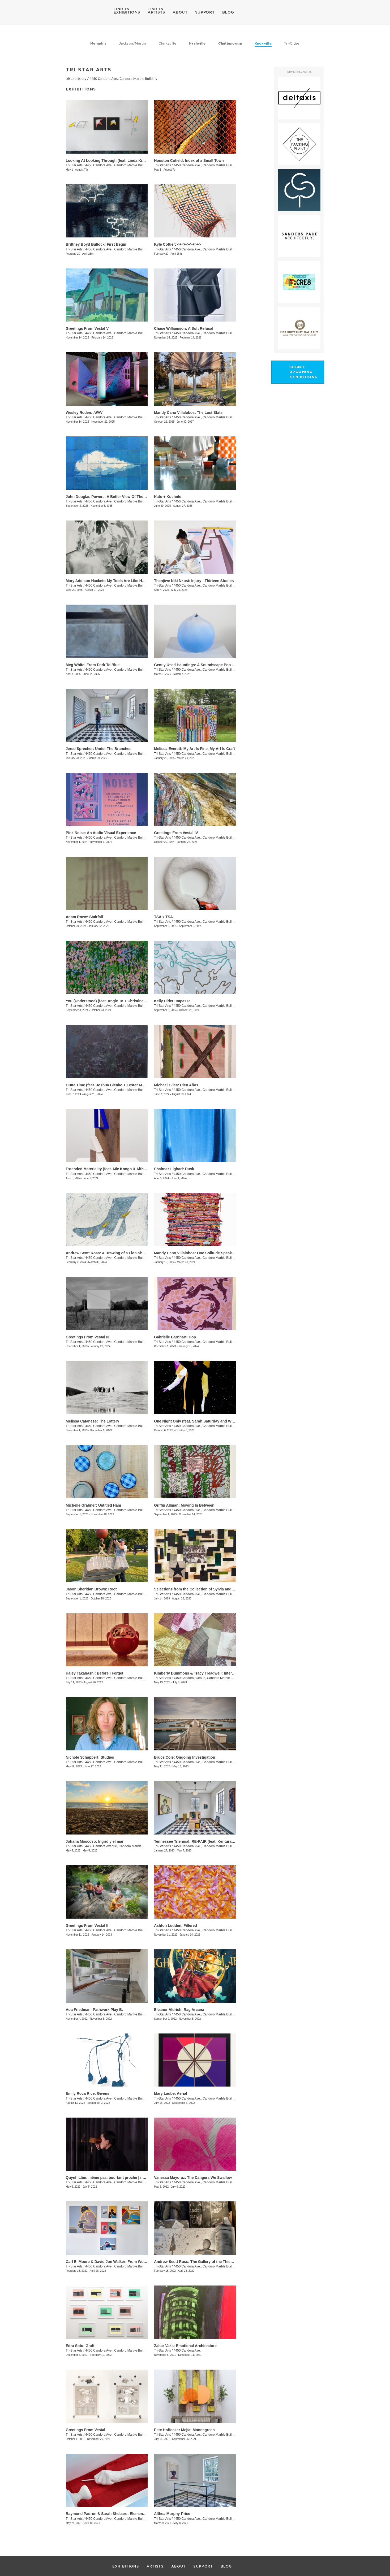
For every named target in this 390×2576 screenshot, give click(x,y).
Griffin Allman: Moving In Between (184, 1505)
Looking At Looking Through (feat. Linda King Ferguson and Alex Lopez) (130, 160)
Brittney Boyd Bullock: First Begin (96, 244)
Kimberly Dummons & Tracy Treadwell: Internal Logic (201, 1673)
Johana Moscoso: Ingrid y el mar (95, 1841)
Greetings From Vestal (85, 2430)
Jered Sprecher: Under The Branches (98, 749)
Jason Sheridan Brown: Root (91, 1589)
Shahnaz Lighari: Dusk (174, 1169)
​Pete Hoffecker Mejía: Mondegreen (184, 2430)
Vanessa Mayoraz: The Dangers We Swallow (193, 2177)
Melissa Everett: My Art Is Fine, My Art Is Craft (194, 749)
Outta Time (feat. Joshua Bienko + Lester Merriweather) (114, 1085)
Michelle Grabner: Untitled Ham (93, 1505)
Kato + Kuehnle (167, 497)
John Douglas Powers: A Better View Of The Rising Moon (116, 497)
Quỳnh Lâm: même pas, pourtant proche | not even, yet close (120, 2177)
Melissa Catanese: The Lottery (92, 1421)
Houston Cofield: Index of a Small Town (189, 160)
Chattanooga (230, 43)
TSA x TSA (163, 917)
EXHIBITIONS (127, 12)
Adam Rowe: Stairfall (84, 917)
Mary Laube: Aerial (170, 2093)
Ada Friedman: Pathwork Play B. (94, 2009)
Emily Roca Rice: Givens (87, 2093)
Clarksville (167, 43)
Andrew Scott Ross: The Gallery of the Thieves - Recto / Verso (208, 2262)
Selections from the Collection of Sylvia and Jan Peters (202, 1589)
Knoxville (263, 43)
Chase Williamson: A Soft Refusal (183, 328)
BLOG (228, 12)
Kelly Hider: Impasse (172, 1001)
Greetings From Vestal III (87, 1337)
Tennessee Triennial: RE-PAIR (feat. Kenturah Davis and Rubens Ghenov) (218, 1841)
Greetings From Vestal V (87, 328)
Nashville (197, 43)
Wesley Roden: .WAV (84, 412)
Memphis (98, 43)
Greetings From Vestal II (87, 1925)
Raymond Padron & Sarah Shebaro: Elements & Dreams (115, 2514)
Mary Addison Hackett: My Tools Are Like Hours (108, 581)
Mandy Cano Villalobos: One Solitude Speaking (195, 1253)
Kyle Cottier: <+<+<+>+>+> (177, 244)
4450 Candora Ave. (187, 2350)
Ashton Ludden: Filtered (175, 1925)
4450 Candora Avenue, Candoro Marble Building (208, 1678)
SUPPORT (205, 12)
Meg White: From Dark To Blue (93, 665)
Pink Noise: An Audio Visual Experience (101, 833)
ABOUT (180, 12)
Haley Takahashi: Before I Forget (94, 1673)
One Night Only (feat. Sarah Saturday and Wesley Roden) (204, 1421)
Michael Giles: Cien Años (176, 1085)
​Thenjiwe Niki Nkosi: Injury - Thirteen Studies (194, 581)
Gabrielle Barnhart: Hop (175, 1337)
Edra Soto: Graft (80, 2346)
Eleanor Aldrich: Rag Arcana (179, 2009)
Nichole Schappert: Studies (90, 1757)
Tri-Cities (292, 43)
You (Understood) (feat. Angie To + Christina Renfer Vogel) (117, 1001)
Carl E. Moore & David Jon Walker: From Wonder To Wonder (119, 2262)
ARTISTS (156, 12)
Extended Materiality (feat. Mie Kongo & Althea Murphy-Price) (120, 1169)
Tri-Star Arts (74, 165)
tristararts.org (76, 78)
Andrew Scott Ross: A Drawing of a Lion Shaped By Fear (116, 1253)
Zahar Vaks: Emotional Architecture (185, 2346)
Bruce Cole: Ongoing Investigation (184, 1757)
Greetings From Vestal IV (176, 833)
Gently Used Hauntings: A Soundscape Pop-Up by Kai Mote (206, 665)
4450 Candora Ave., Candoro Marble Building (123, 78)
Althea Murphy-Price (172, 2514)
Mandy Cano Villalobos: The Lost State (188, 412)
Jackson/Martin (132, 43)
